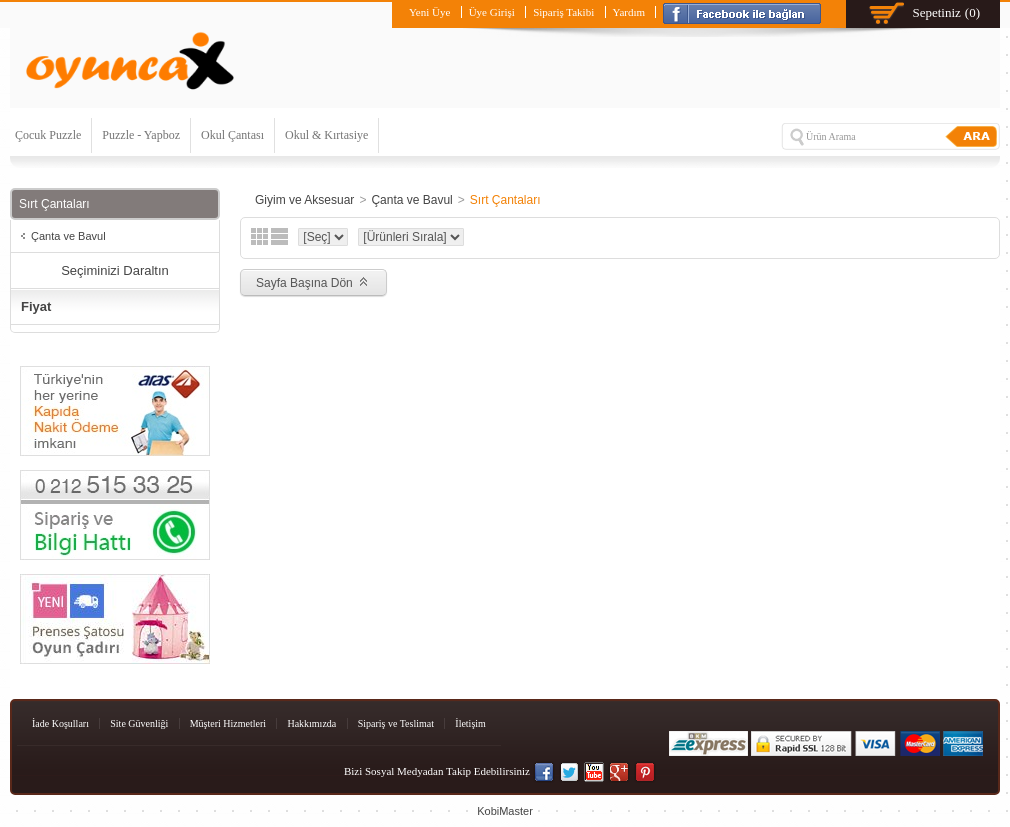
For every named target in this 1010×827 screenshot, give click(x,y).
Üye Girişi (492, 12)
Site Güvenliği (139, 723)
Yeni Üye (429, 12)
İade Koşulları (60, 723)
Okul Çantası (232, 135)
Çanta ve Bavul (68, 236)
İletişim (470, 723)
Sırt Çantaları (505, 200)
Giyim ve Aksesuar (304, 200)
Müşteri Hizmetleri (228, 723)
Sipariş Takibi (563, 12)
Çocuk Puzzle (48, 135)
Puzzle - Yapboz (141, 135)
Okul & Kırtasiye (326, 135)
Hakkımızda (311, 723)
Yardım (629, 12)
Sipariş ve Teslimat (396, 723)
